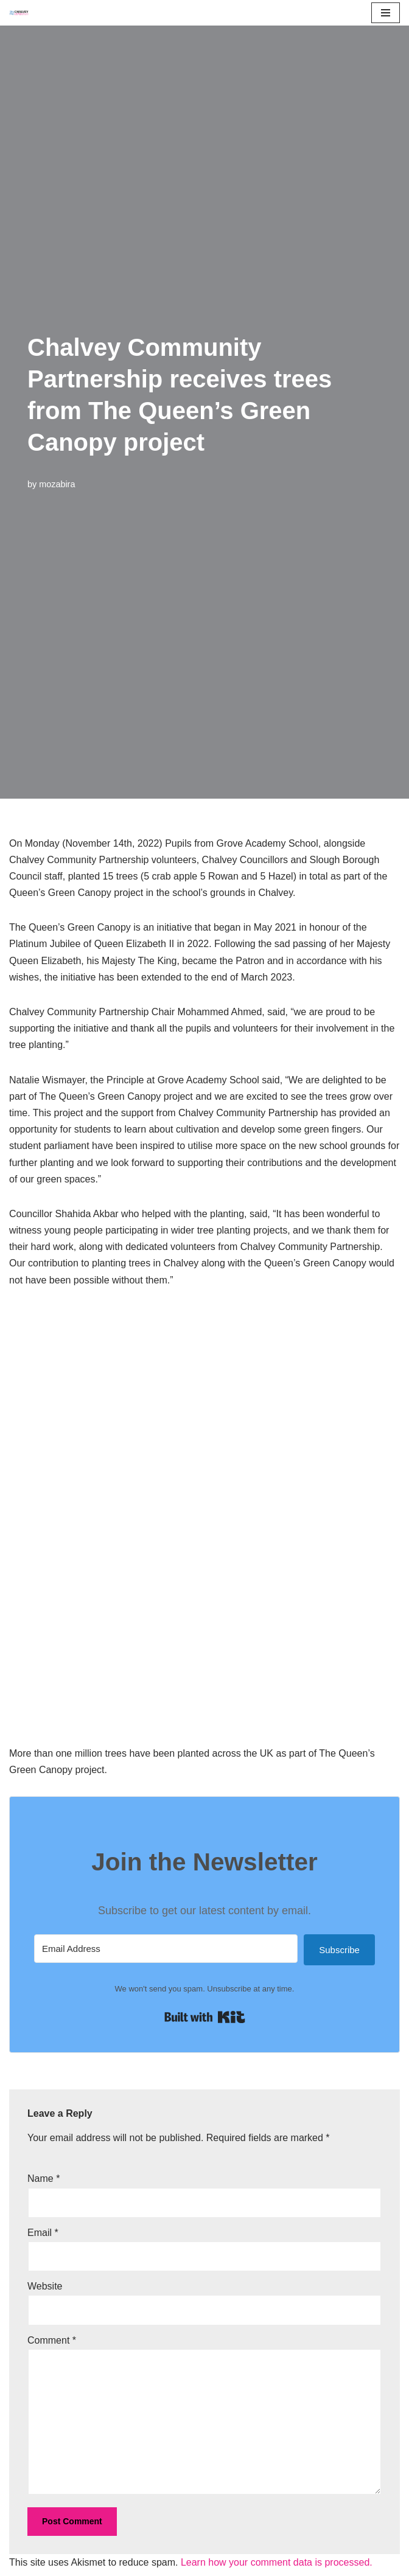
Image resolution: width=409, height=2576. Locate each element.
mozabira (57, 484)
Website (45, 2286)
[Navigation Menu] (385, 12)
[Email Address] (166, 1948)
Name (43, 2178)
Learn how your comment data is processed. (276, 2562)
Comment (51, 2340)
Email (42, 2232)
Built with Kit (204, 2017)
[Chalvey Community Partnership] (22, 12)
